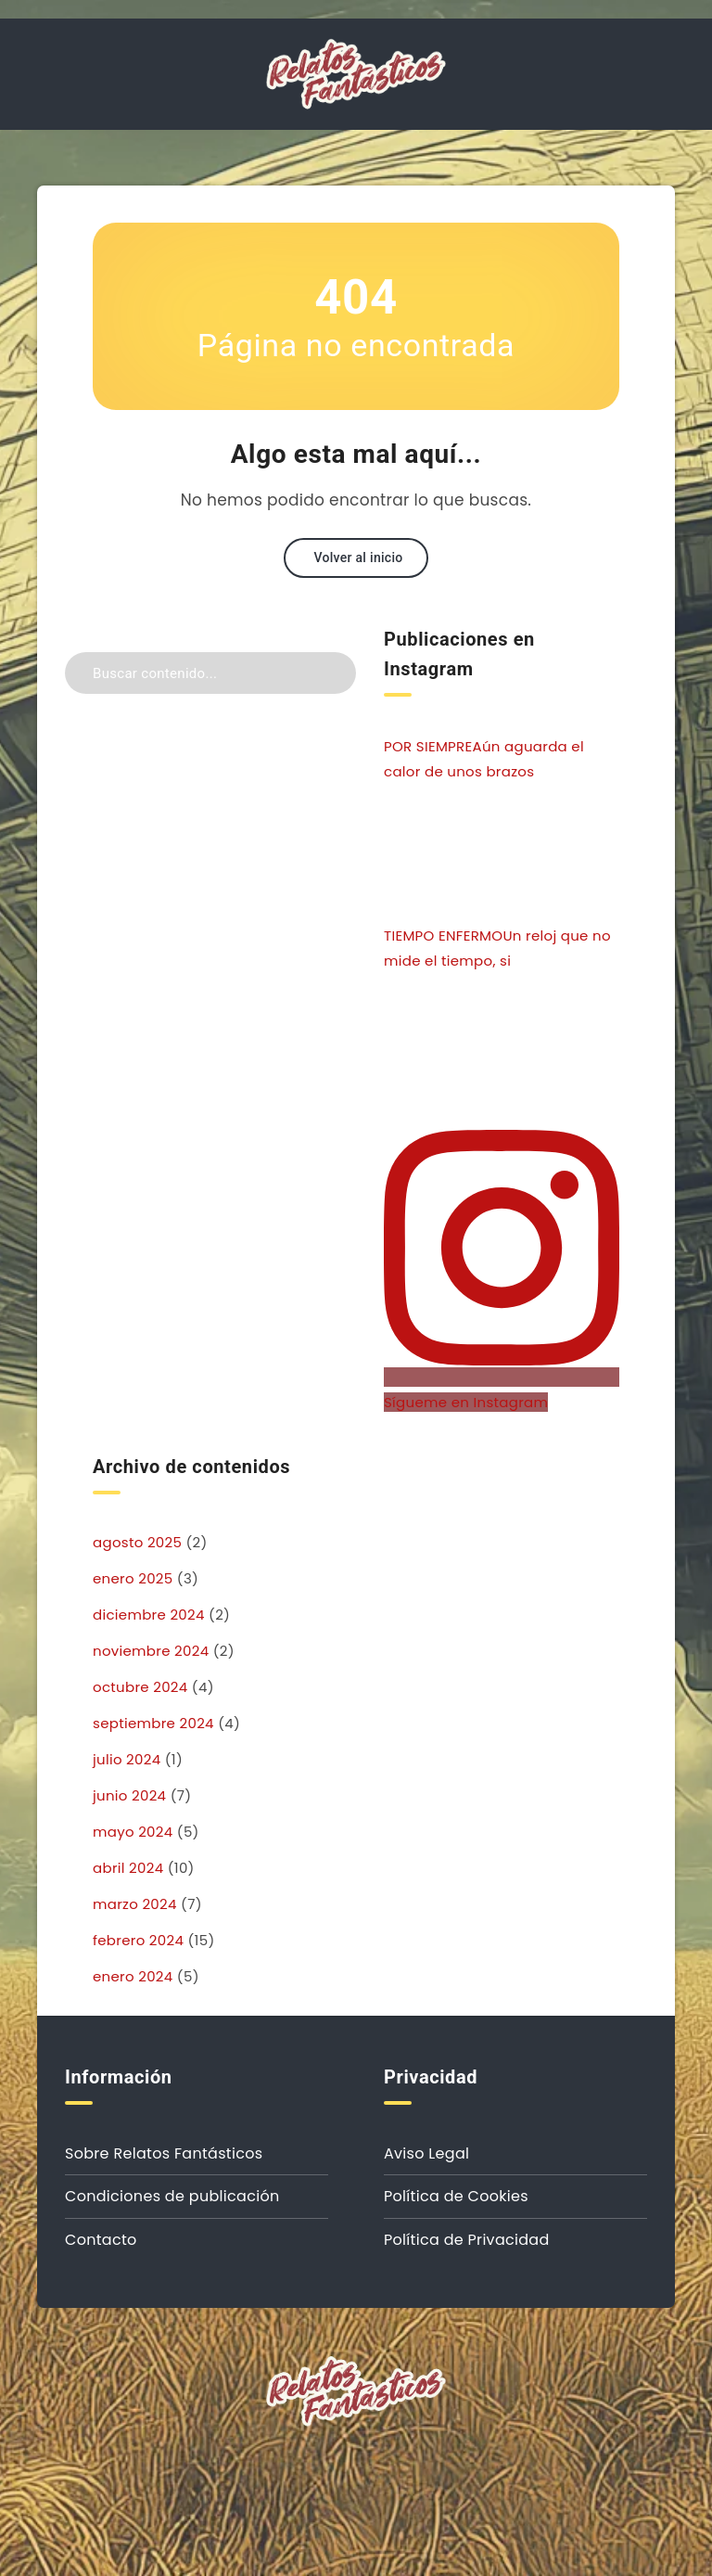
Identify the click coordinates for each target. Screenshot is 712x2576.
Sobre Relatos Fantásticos (163, 2153)
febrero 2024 (138, 1940)
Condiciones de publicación (172, 2196)
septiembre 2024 (153, 1723)
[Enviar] (335, 671)
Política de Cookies (456, 2196)
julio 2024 (126, 1759)
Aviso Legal (426, 2153)
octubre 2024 (140, 1687)
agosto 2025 (137, 1542)
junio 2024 (129, 1795)
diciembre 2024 (149, 1614)
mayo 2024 (132, 1831)
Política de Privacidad (467, 2239)
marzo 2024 (135, 1904)
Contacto (101, 2239)
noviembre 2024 (151, 1650)
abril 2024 (128, 1868)
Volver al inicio (357, 557)
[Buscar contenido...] (210, 673)
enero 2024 (133, 1976)
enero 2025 (133, 1578)
